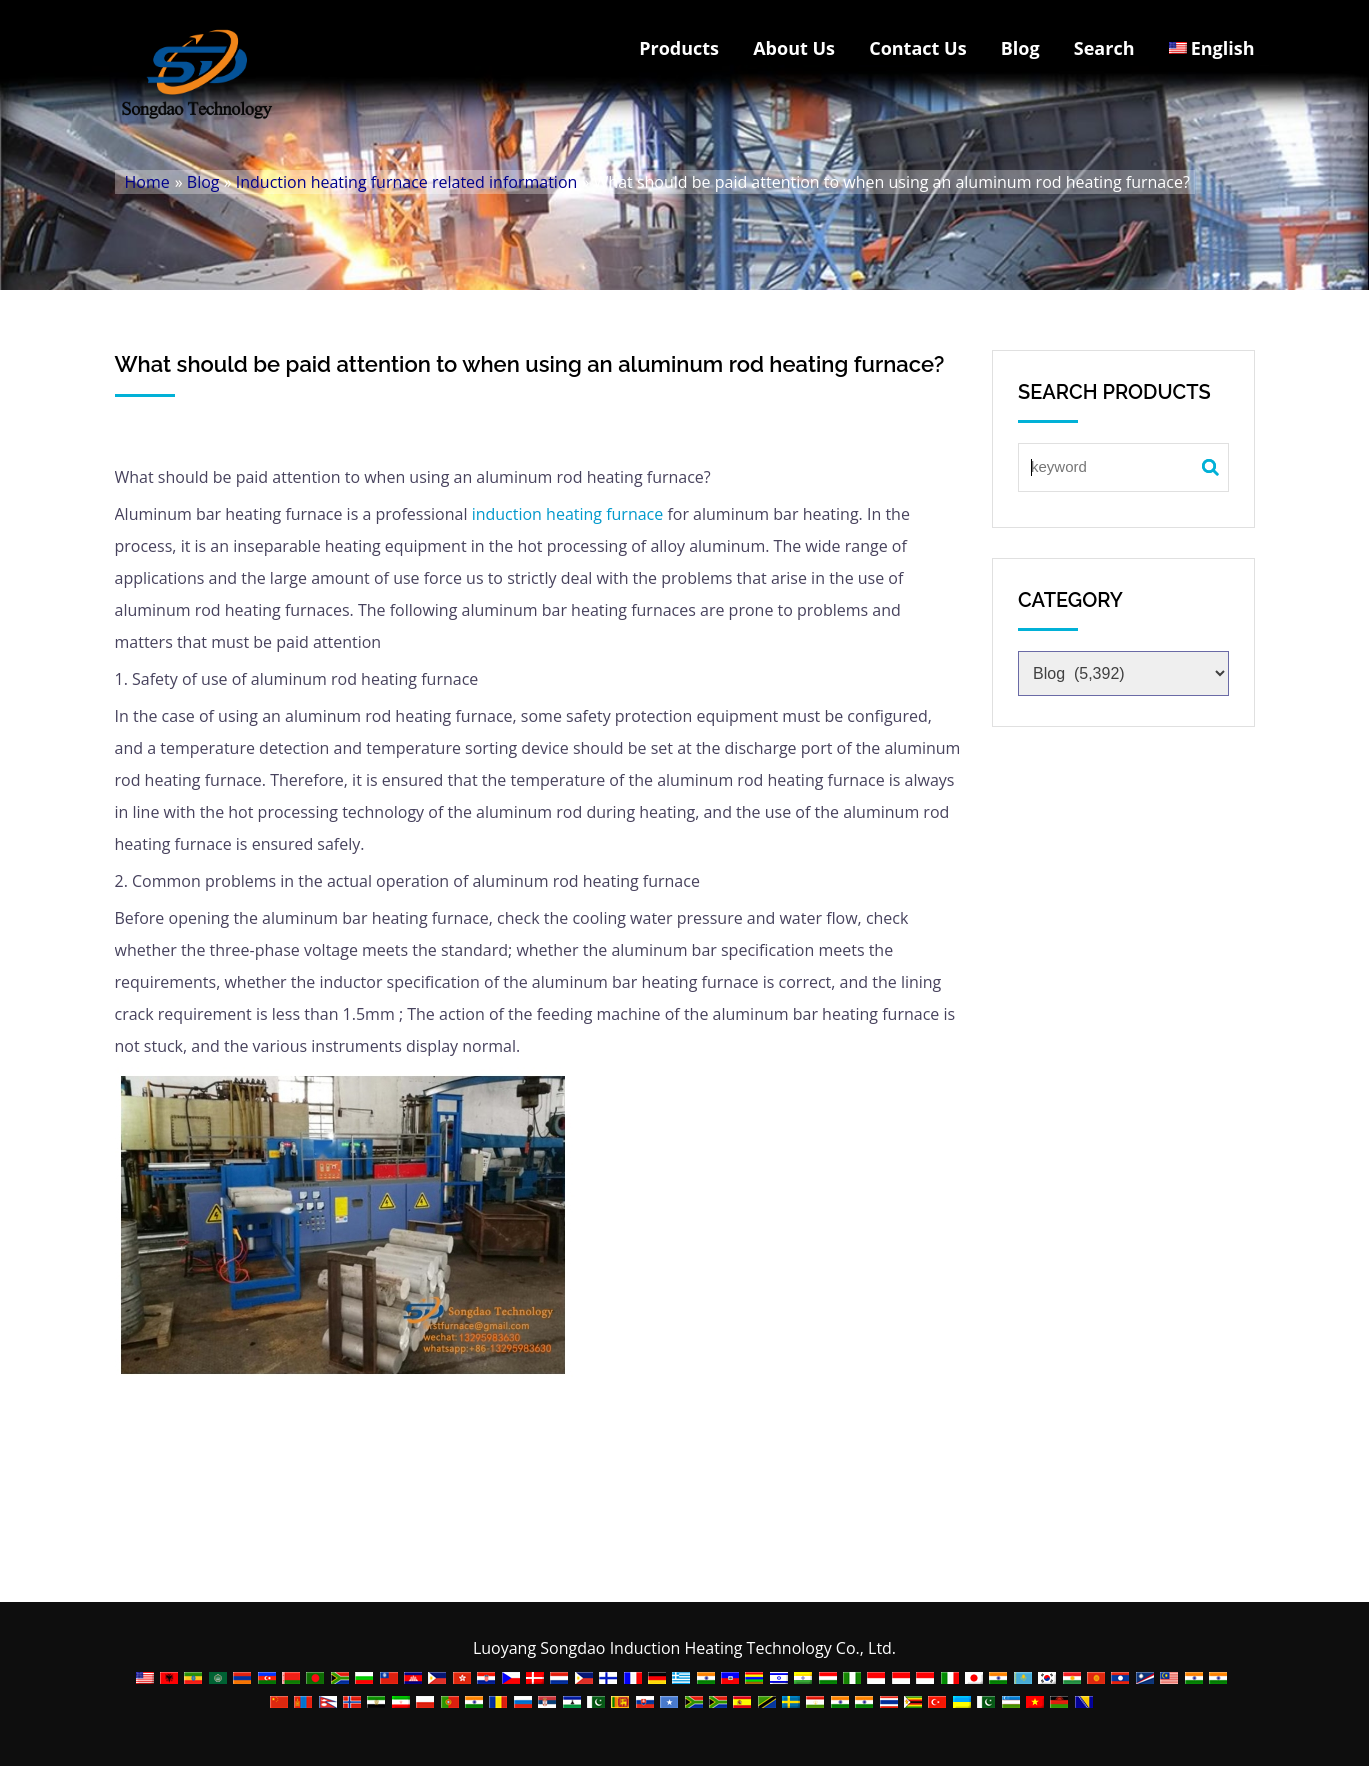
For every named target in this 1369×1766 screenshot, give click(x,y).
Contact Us (917, 48)
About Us (794, 48)
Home (147, 182)
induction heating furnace (565, 514)
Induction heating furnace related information (407, 182)
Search (1104, 48)
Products (679, 48)
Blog (1020, 48)
